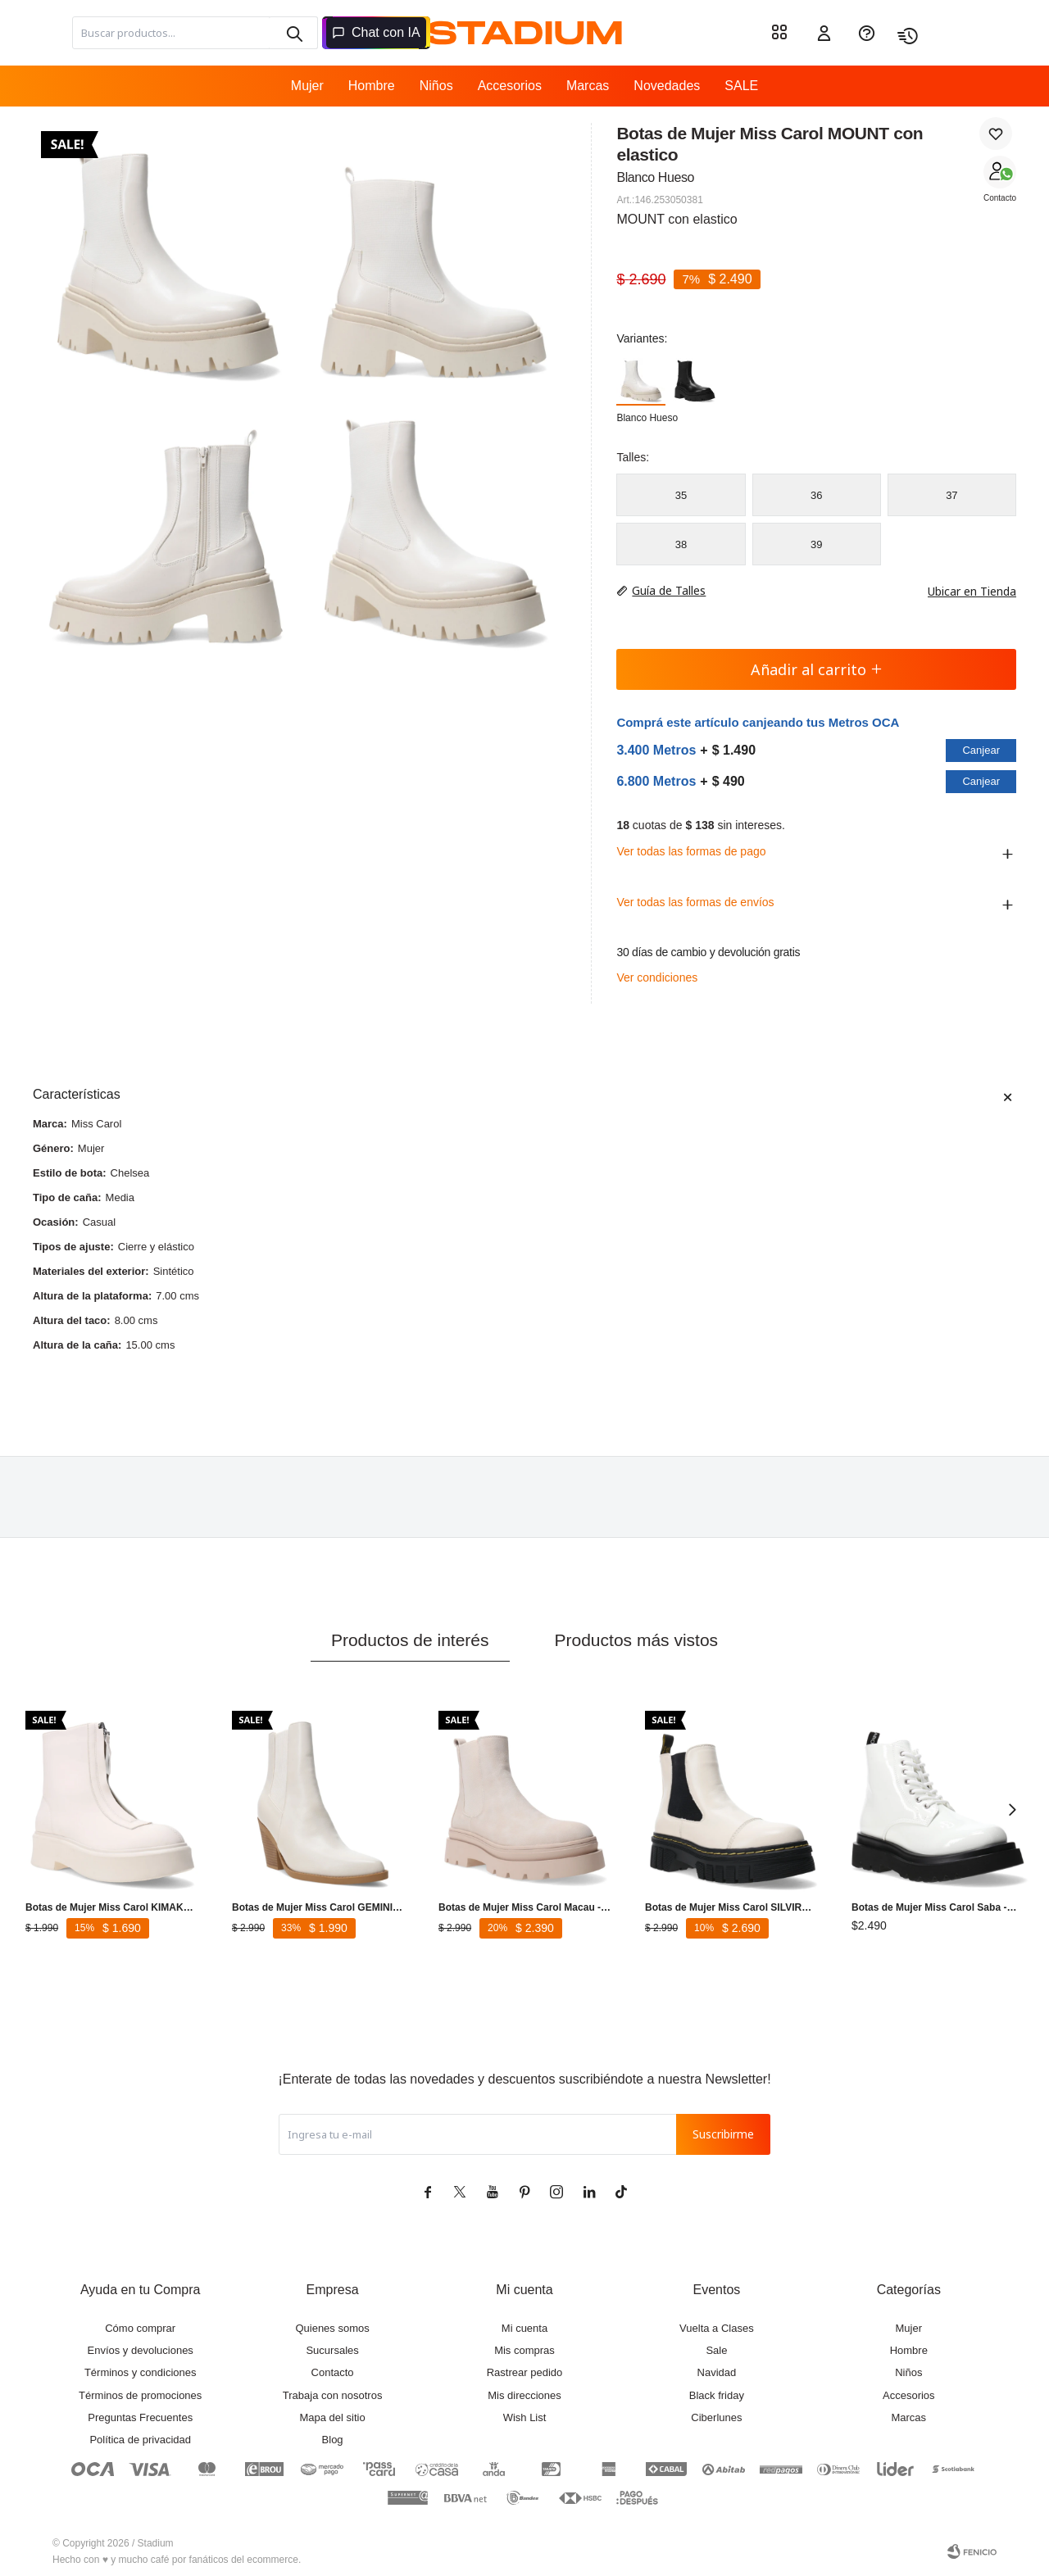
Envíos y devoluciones (140, 2350)
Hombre (371, 86)
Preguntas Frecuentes (140, 2417)
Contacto (999, 197)
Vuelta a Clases (716, 2328)
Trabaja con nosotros (333, 2395)
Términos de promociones (140, 2395)
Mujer (307, 86)
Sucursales (332, 2350)
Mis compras (524, 2350)
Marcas (587, 86)
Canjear (981, 750)
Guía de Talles (669, 590)
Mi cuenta (524, 2328)
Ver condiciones (656, 977)
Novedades (666, 86)
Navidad (717, 2372)
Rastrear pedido (525, 2372)
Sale (716, 2350)
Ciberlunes (716, 2417)
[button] (1012, 1809)
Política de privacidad (140, 2439)
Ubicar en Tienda (963, 591)
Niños (436, 86)
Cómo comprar (140, 2328)
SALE (741, 86)
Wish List (525, 2417)
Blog (332, 2439)
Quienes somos (332, 2328)
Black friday (716, 2395)
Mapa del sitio (332, 2417)
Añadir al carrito (817, 669)
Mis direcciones (524, 2395)
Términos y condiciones (140, 2372)
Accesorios (510, 86)
